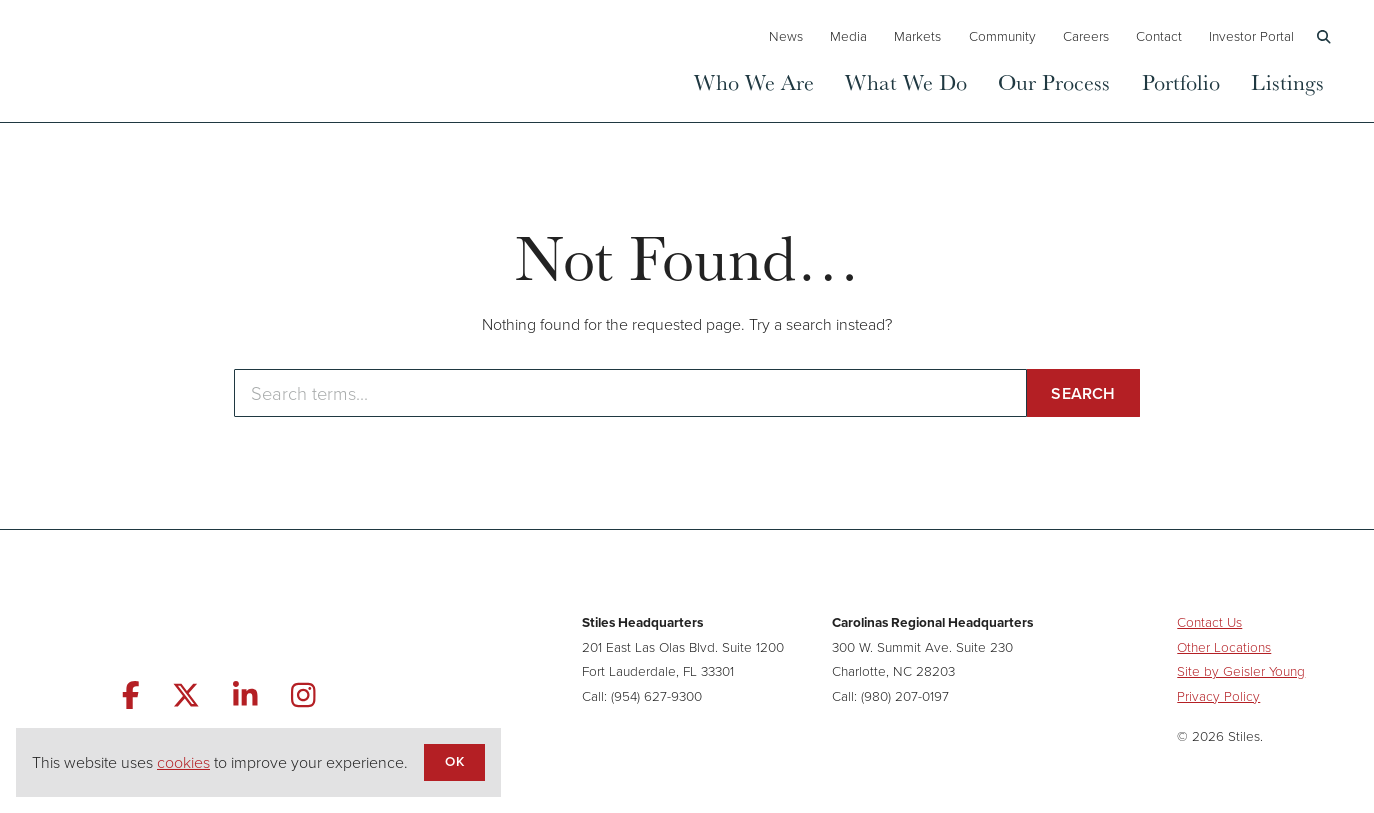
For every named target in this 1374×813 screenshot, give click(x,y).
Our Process (1054, 81)
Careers (1086, 36)
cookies (183, 762)
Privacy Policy (1218, 696)
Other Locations (1224, 647)
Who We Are (754, 81)
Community (1002, 36)
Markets (917, 36)
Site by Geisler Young (1241, 671)
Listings (1287, 81)
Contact (1159, 36)
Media (848, 36)
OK (454, 761)
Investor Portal (1251, 36)
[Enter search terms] (631, 393)
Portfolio (1181, 81)
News (786, 36)
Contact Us (1209, 622)
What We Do (906, 81)
